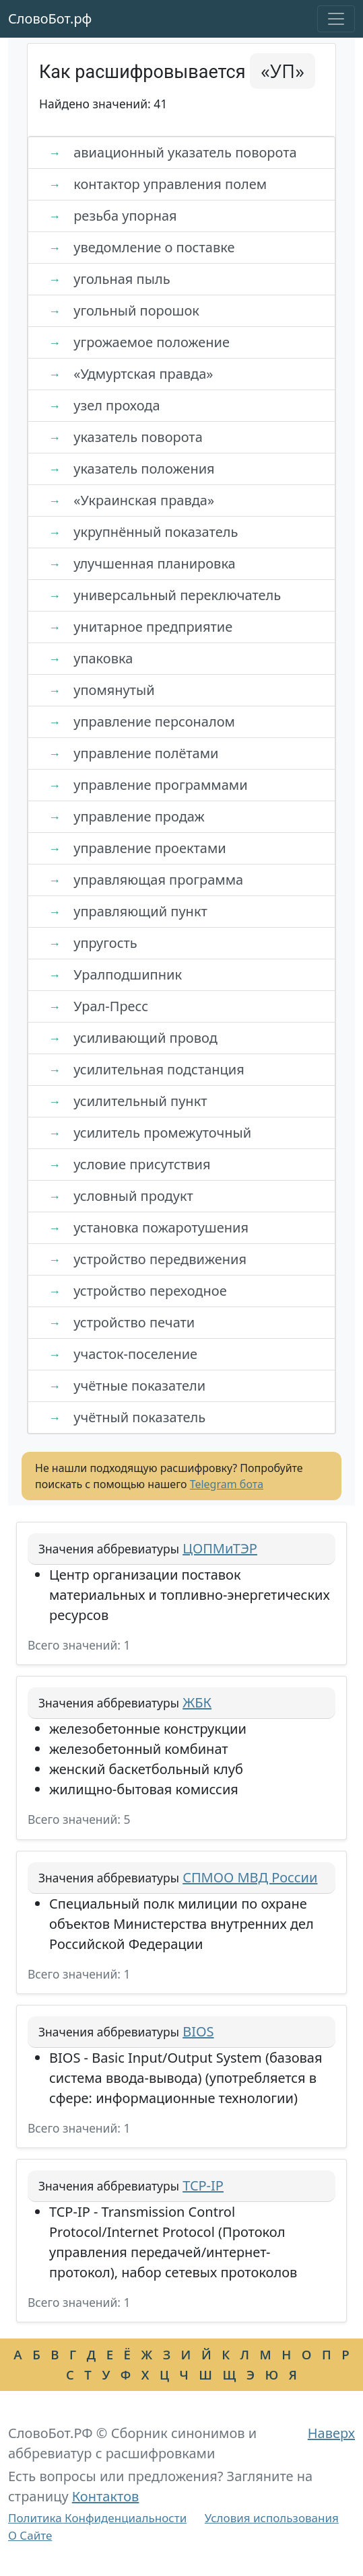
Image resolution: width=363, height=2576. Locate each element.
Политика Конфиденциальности (97, 2518)
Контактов (105, 2496)
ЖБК (197, 1702)
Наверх (331, 2433)
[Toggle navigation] (336, 18)
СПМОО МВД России (250, 1877)
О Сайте (30, 2535)
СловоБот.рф (50, 18)
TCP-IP (203, 2185)
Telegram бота (226, 1484)
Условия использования (272, 2518)
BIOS (198, 2031)
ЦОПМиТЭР (220, 1548)
